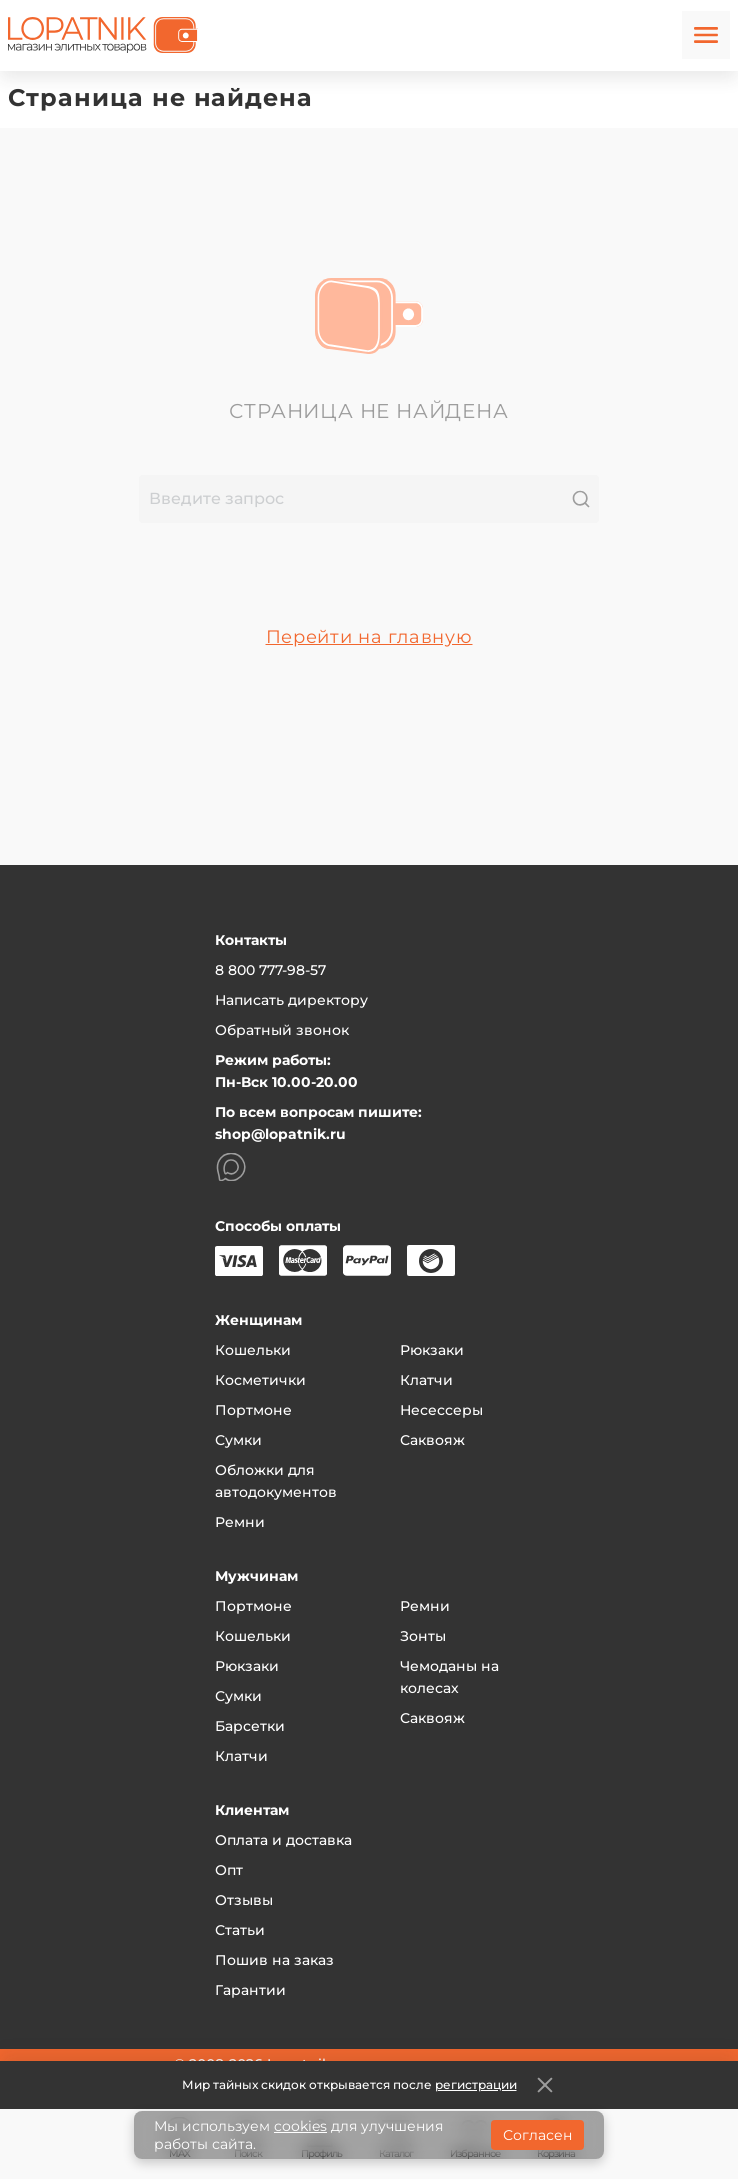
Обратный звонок (282, 1030)
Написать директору (291, 1000)
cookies (300, 2126)
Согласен (537, 2135)
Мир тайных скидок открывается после (349, 2084)
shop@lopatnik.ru (280, 1134)
